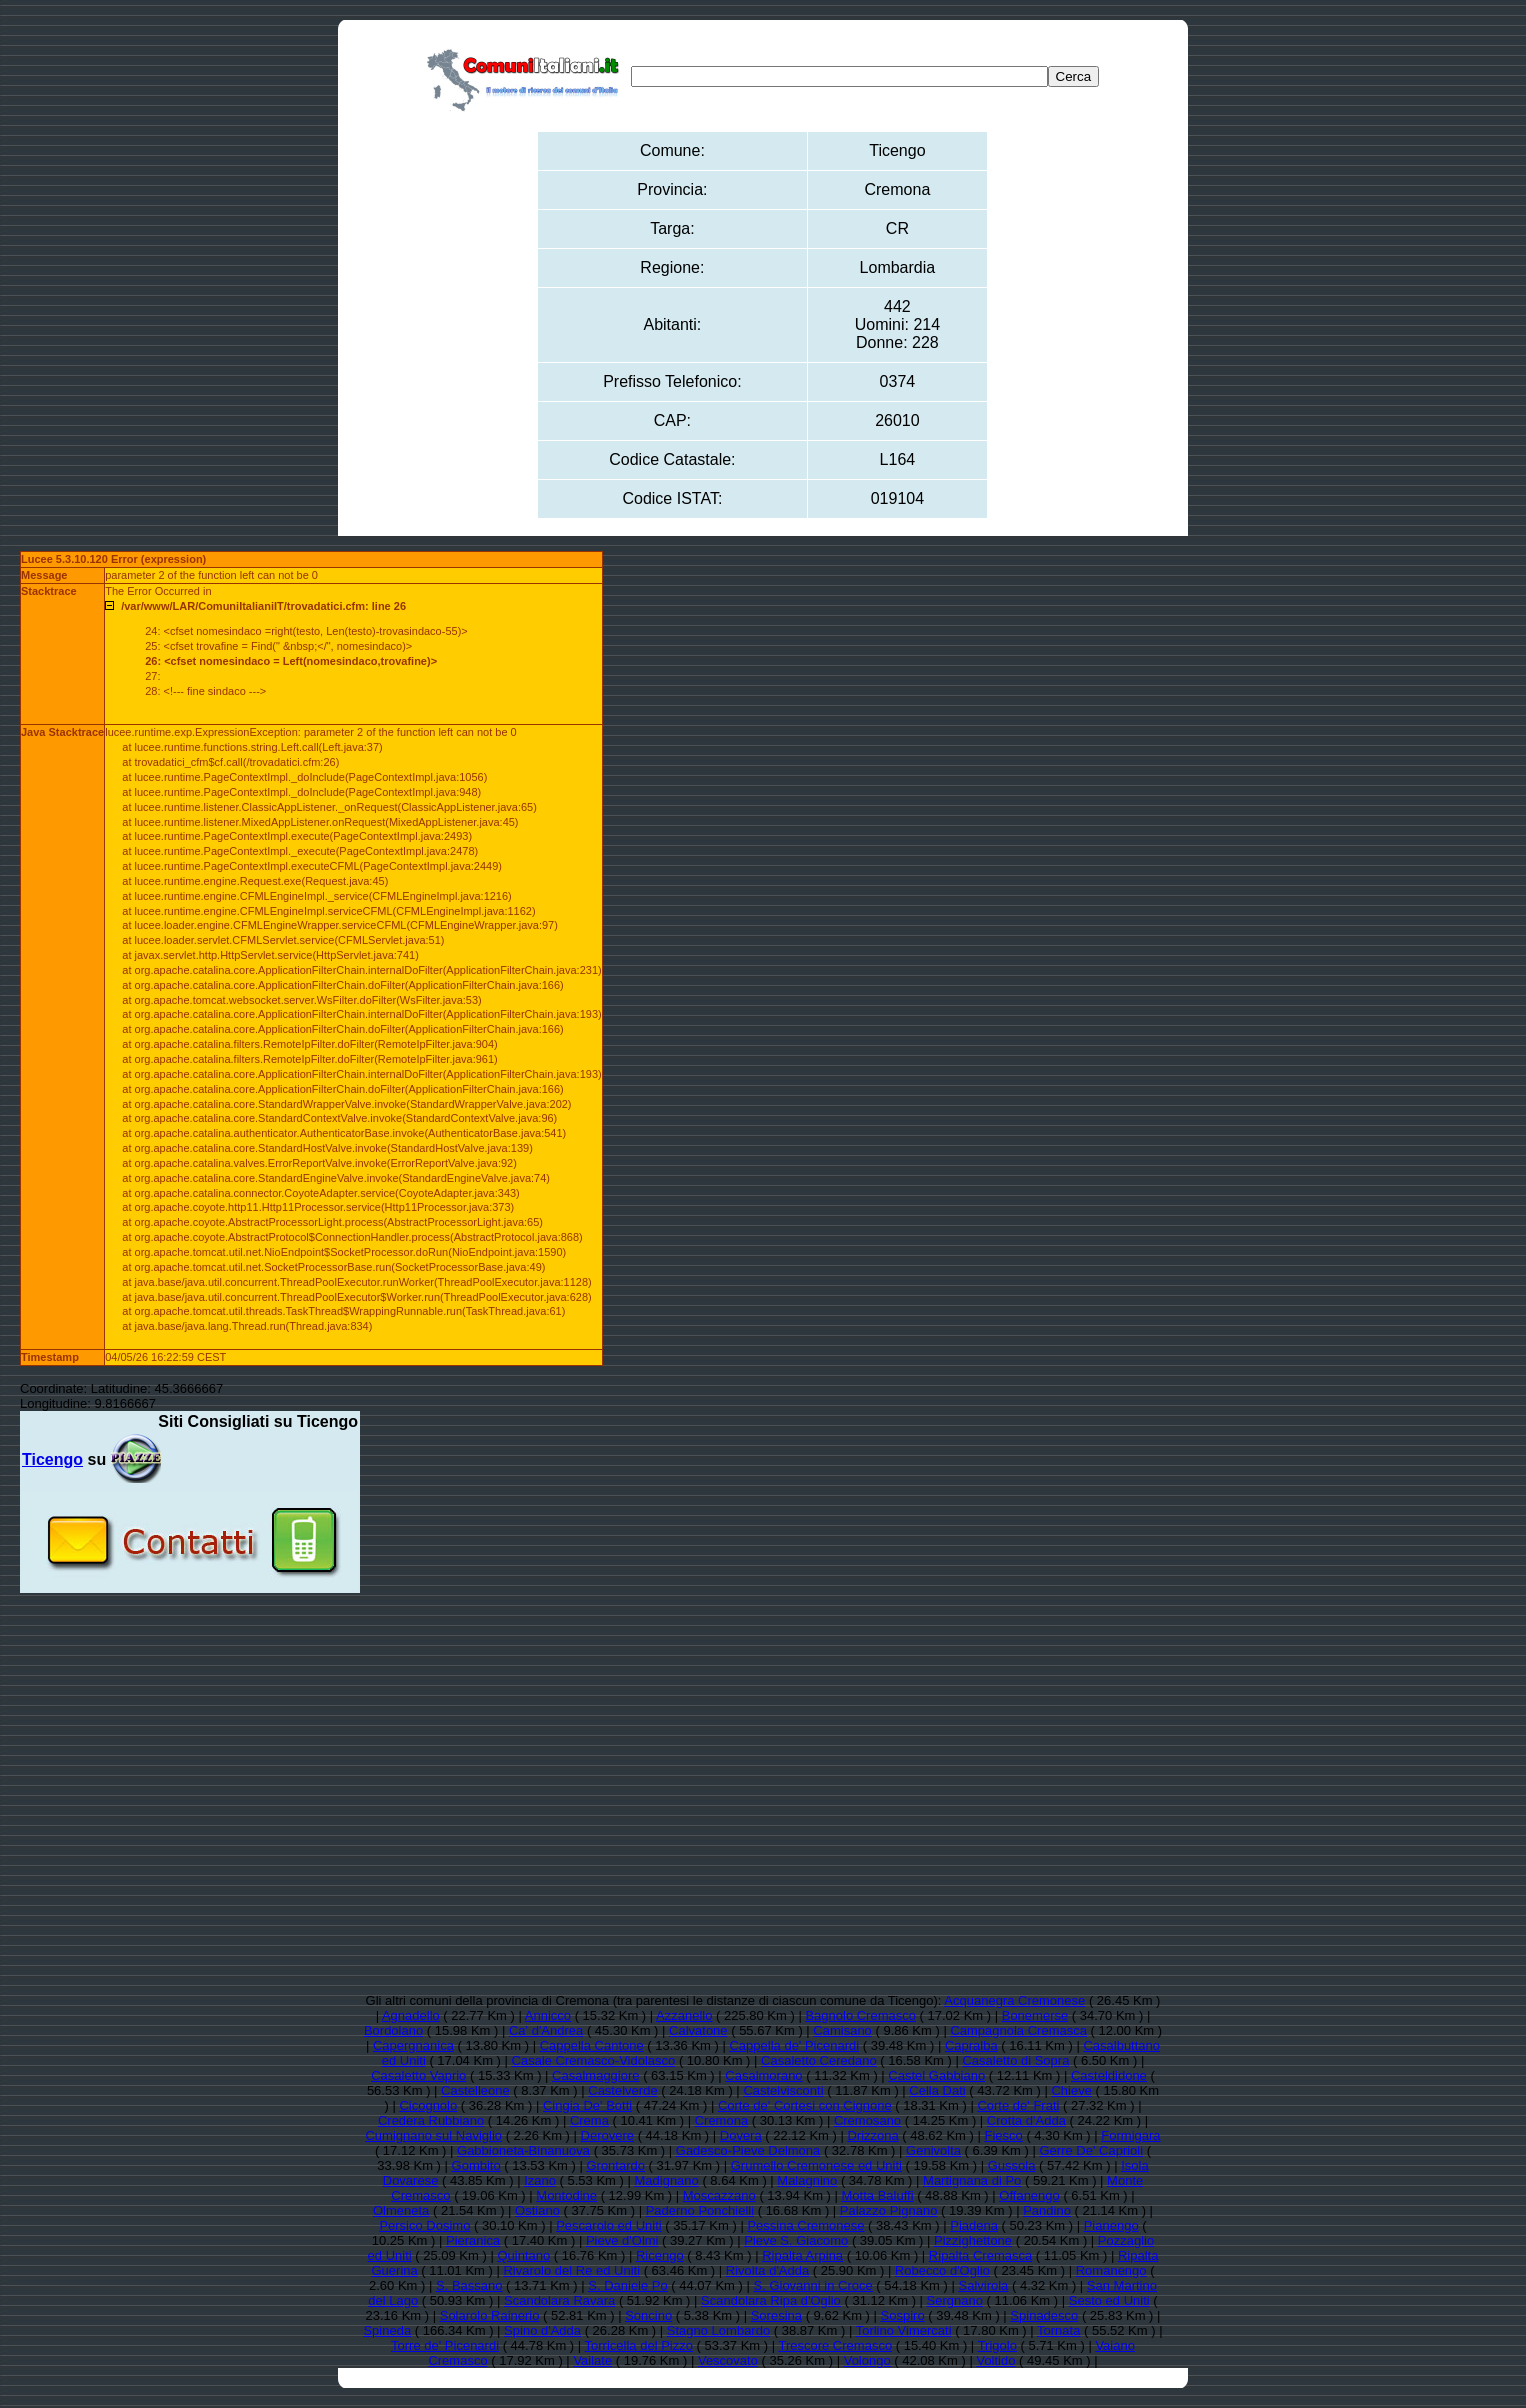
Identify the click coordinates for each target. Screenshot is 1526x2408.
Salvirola (983, 2285)
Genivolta (933, 2150)
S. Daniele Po (628, 2285)
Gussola (1012, 2165)
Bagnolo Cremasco (860, 2015)
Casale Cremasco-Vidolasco (594, 2060)
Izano (540, 2180)
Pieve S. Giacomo (796, 2240)
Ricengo (660, 2255)
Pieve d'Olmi (622, 2240)
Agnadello (411, 2015)
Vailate (592, 2360)
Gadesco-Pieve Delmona (748, 2150)
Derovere (607, 2135)
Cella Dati (937, 2090)
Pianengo (1111, 2225)
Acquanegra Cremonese (1014, 2000)
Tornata (1058, 2330)
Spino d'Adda (542, 2330)
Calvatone (698, 2030)
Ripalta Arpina (802, 2255)
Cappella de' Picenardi (794, 2045)
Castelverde (622, 2090)
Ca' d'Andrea (546, 2030)
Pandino (1047, 2210)
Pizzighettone (973, 2240)
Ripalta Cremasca (980, 2255)
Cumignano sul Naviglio (433, 2135)
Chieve (1071, 2090)
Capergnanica (413, 2045)
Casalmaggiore (595, 2075)
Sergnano (955, 2300)
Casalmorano (763, 2075)
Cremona (721, 2120)
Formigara (1130, 2135)
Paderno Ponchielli (700, 2210)
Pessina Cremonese (805, 2225)
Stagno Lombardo (718, 2330)
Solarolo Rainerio (490, 2315)
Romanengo (1111, 2270)
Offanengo (1029, 2195)
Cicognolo (428, 2105)
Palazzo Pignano (889, 2210)
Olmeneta (401, 2210)
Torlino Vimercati (904, 2330)
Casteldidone (1109, 2075)
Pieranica (473, 2240)
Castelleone (475, 2090)
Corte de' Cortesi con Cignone (805, 2105)
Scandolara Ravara (559, 2300)
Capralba (971, 2045)
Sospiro (903, 2315)
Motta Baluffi (878, 2195)
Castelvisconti (783, 2090)
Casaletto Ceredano (819, 2060)
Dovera (741, 2135)
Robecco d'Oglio (942, 2270)
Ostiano (537, 2210)
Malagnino (807, 2180)
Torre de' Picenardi (445, 2345)
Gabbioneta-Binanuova (523, 2150)
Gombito (476, 2165)
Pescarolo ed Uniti (609, 2225)
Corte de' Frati (1018, 2105)
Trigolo (997, 2345)
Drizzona (872, 2135)
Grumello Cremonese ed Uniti (816, 2165)
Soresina (776, 2315)
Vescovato (728, 2360)
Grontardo (615, 2165)
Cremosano (867, 2120)
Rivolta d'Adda (767, 2270)
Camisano (842, 2030)
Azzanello (684, 2015)
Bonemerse (1035, 2015)
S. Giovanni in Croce (813, 2285)
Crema (589, 2120)
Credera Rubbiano (431, 2120)
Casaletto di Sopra (1015, 2060)
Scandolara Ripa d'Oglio (771, 2300)
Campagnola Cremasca (1018, 2030)
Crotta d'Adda (1026, 2120)
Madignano (666, 2180)
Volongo (867, 2360)
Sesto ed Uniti (1109, 2300)
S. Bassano (469, 2285)
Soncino (648, 2315)
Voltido (995, 2360)
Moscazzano (719, 2195)
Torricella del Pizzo (639, 2345)
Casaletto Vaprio (418, 2075)
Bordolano (393, 2030)
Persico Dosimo (424, 2225)
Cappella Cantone (592, 2045)
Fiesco (1003, 2135)
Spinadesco (1044, 2315)
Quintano (523, 2255)
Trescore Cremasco (835, 2345)
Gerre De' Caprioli (1092, 2150)
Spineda (387, 2330)
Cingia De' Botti (587, 2105)
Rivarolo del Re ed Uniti (571, 2270)
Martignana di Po (972, 2180)
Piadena (974, 2225)
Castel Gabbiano (936, 2075)
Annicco (548, 2015)
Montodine (566, 2195)
